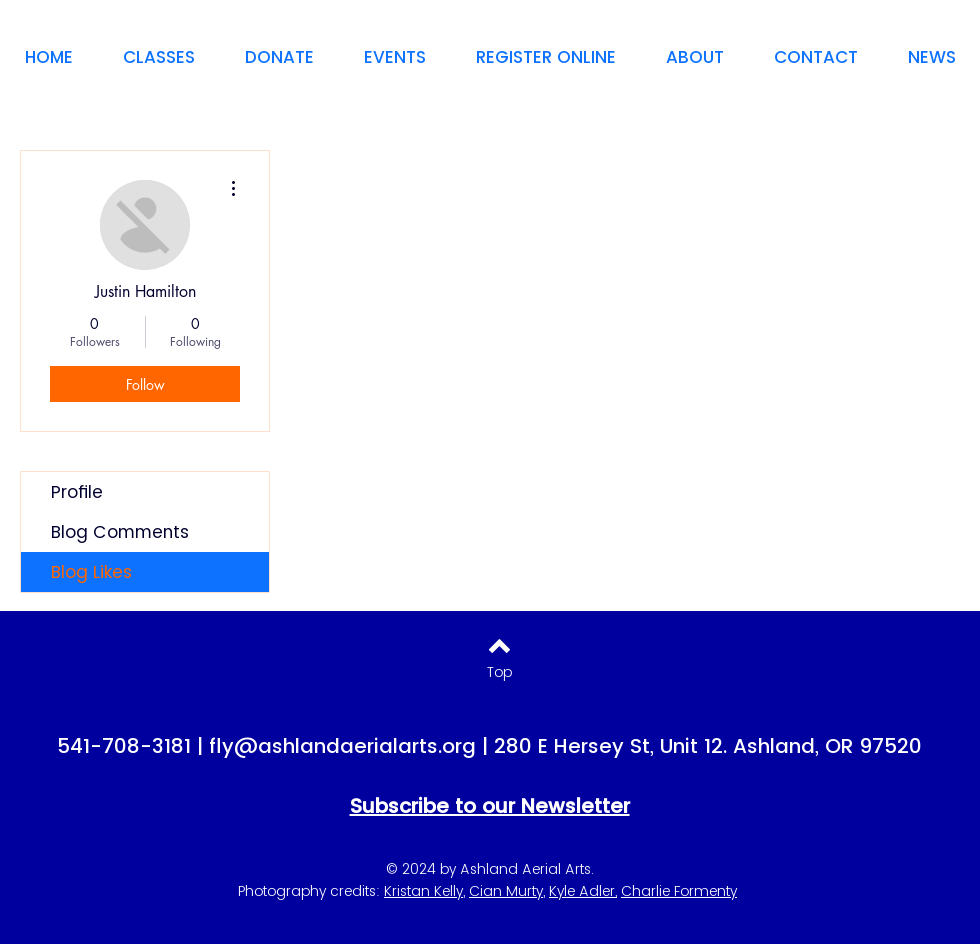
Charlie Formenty (679, 891)
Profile (77, 492)
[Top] (499, 673)
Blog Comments (120, 532)
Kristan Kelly (423, 891)
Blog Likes (91, 572)
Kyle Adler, (583, 891)
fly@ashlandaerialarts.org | (351, 746)
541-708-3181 (124, 746)
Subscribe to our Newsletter (490, 806)
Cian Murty (506, 891)
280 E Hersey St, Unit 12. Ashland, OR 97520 (708, 746)
